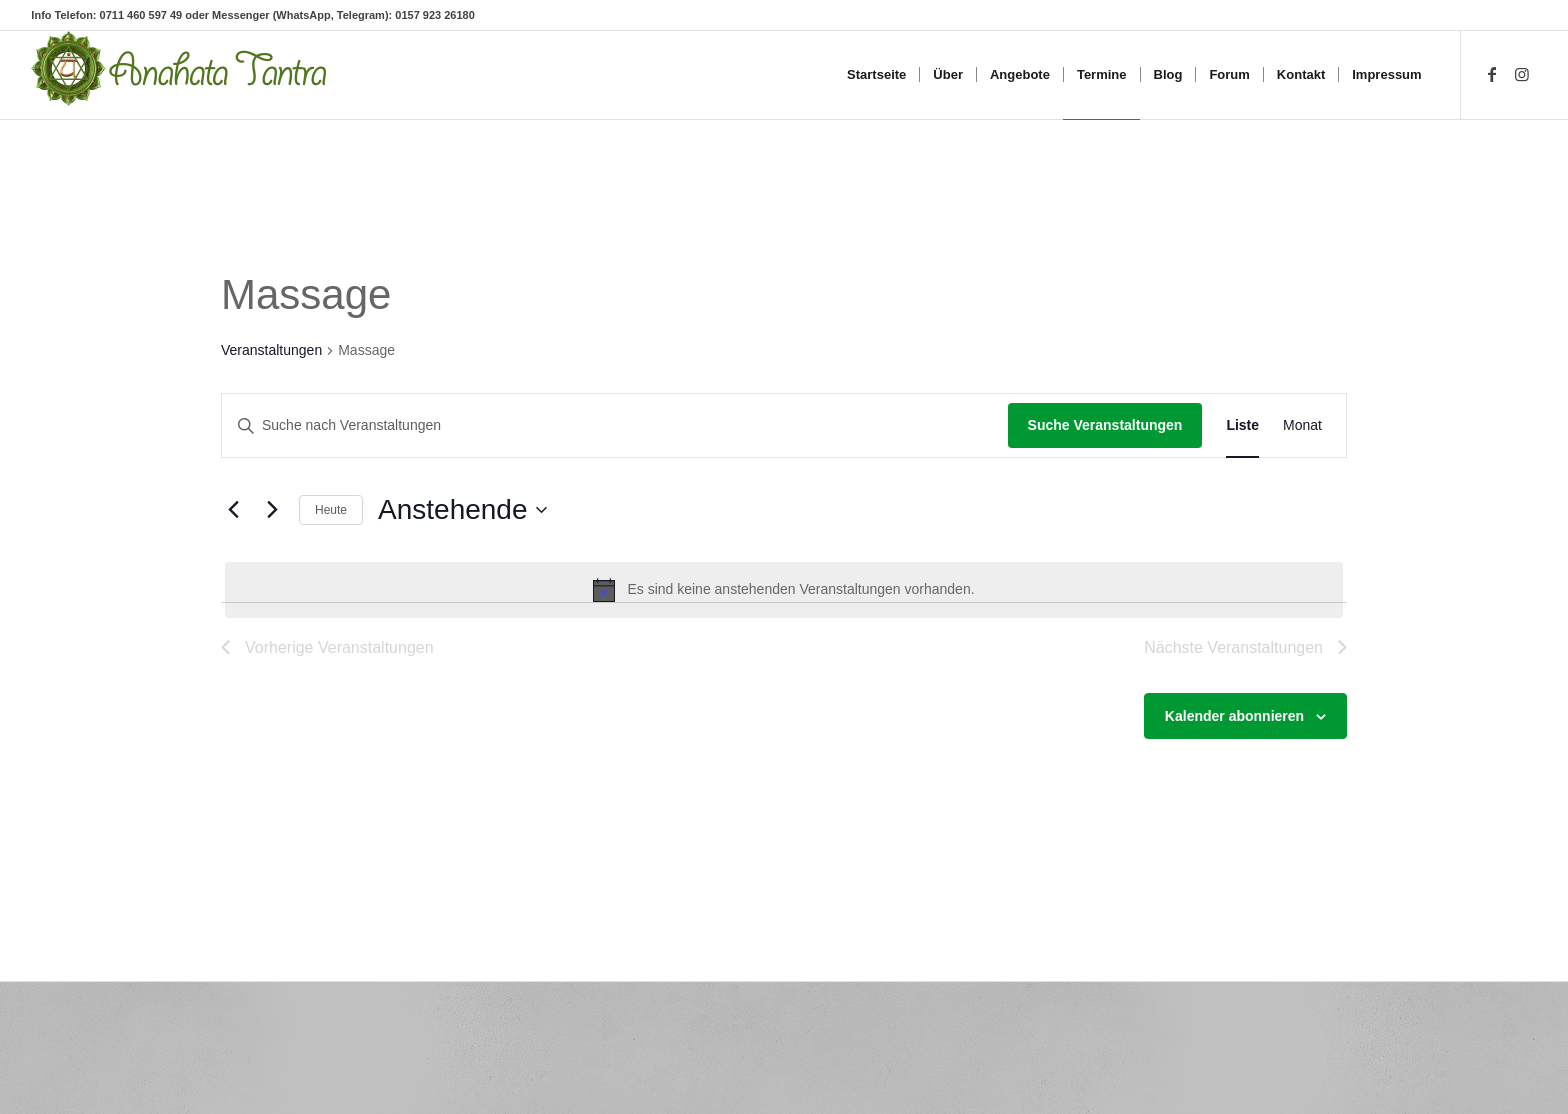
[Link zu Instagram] (1522, 74)
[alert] (784, 590)
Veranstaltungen (271, 350)
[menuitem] (876, 75)
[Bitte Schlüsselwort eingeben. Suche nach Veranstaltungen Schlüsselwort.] (615, 425)
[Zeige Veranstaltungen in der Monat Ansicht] (1302, 425)
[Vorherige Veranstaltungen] (233, 510)
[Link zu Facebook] (1492, 74)
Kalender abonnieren (1234, 716)
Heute (331, 510)
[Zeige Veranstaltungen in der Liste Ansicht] (1242, 425)
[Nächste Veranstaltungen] (272, 510)
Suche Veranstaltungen (1105, 425)
